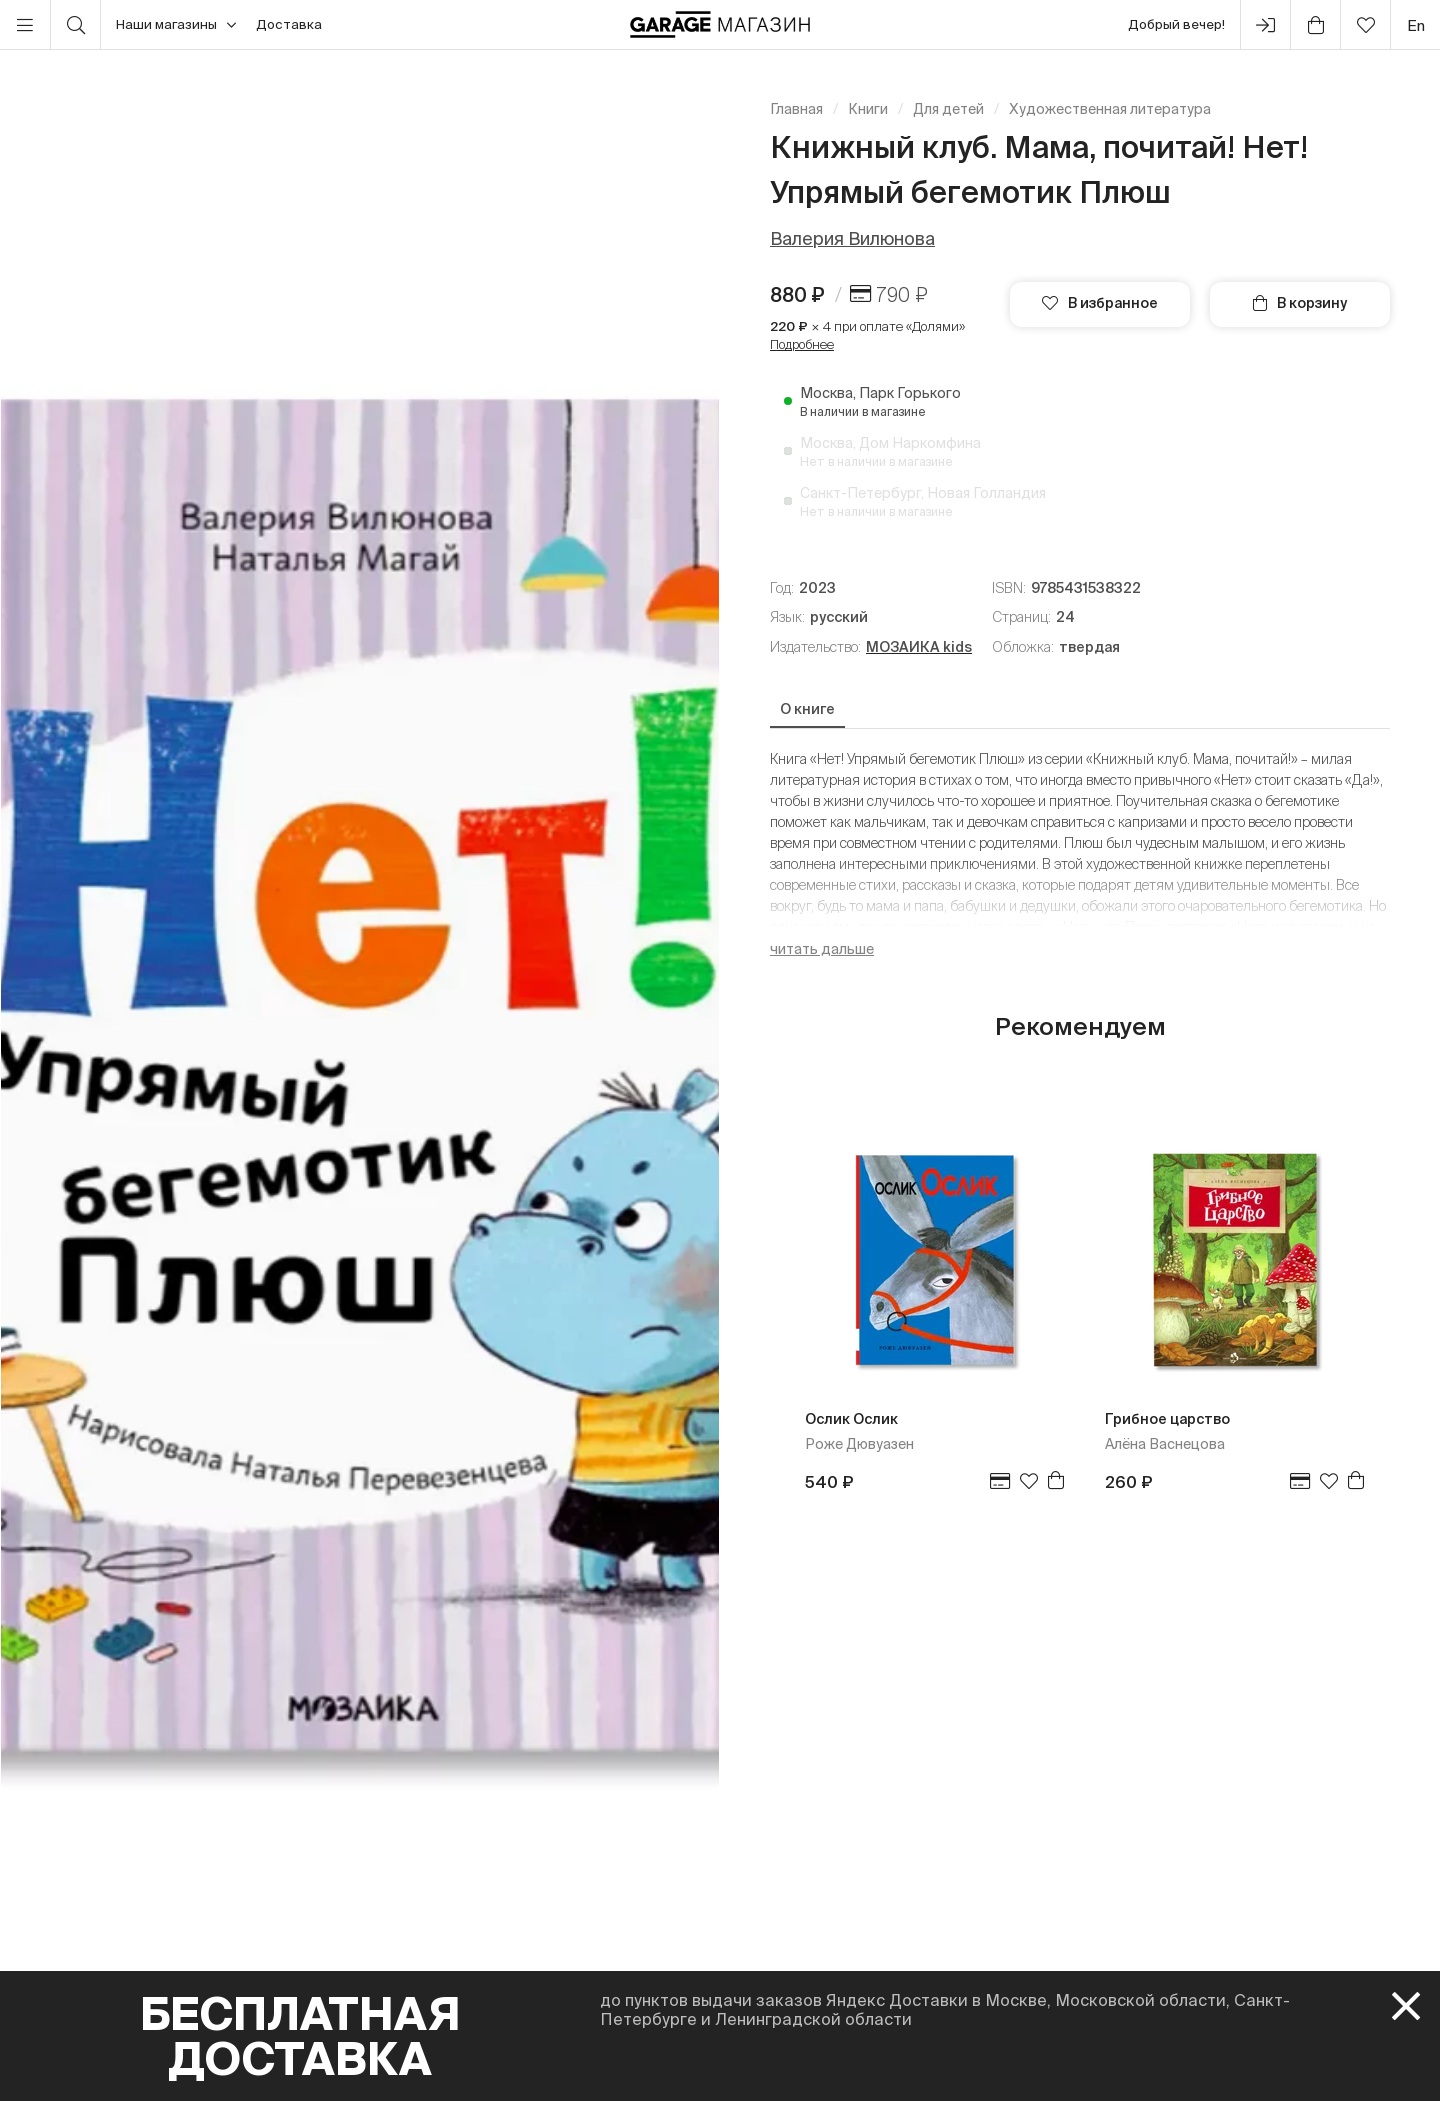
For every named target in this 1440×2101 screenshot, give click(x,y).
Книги (868, 109)
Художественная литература (1110, 109)
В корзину (1300, 303)
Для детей (948, 109)
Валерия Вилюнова (852, 238)
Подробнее (802, 344)
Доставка (289, 24)
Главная (796, 109)
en (1416, 25)
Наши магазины (176, 25)
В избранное (1100, 303)
